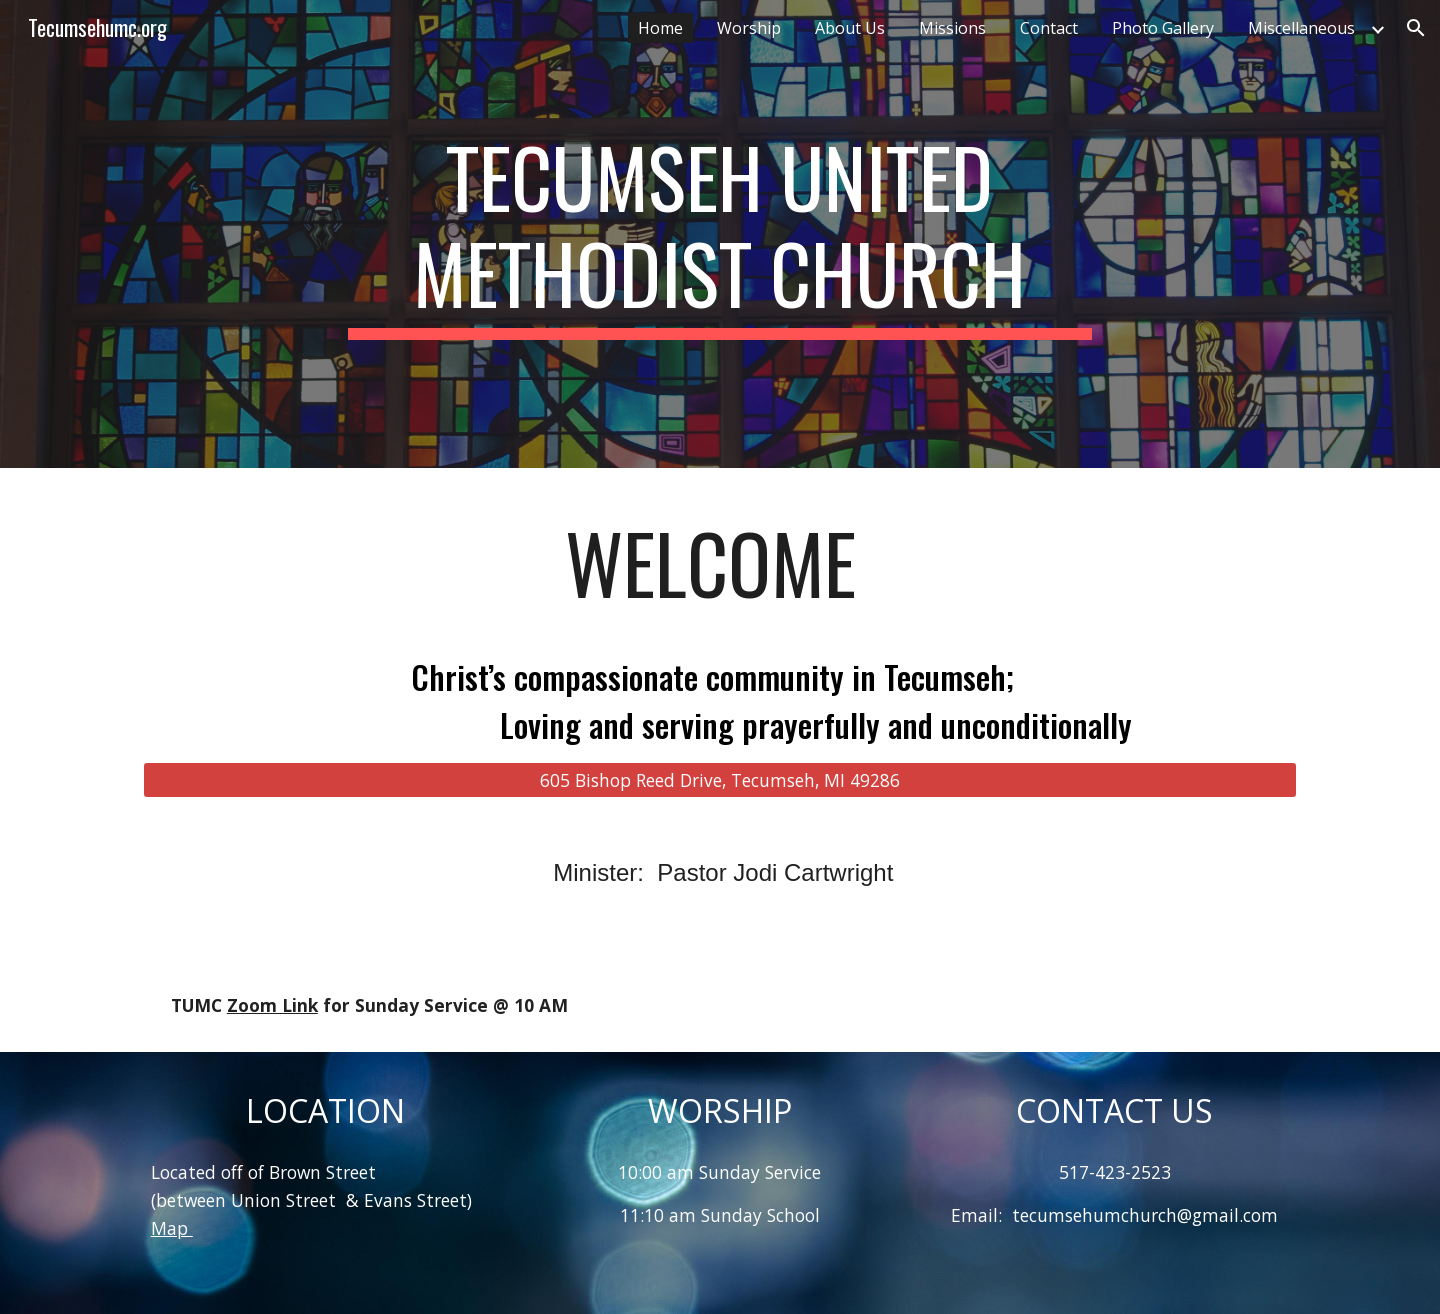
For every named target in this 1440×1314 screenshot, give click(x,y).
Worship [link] (749, 28)
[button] (1416, 28)
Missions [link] (952, 28)
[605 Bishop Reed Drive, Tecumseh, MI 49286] (720, 779)
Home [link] (660, 28)
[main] (720, 234)
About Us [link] (850, 28)
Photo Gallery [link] (1163, 28)
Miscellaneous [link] (1301, 28)
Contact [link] (1049, 28)
